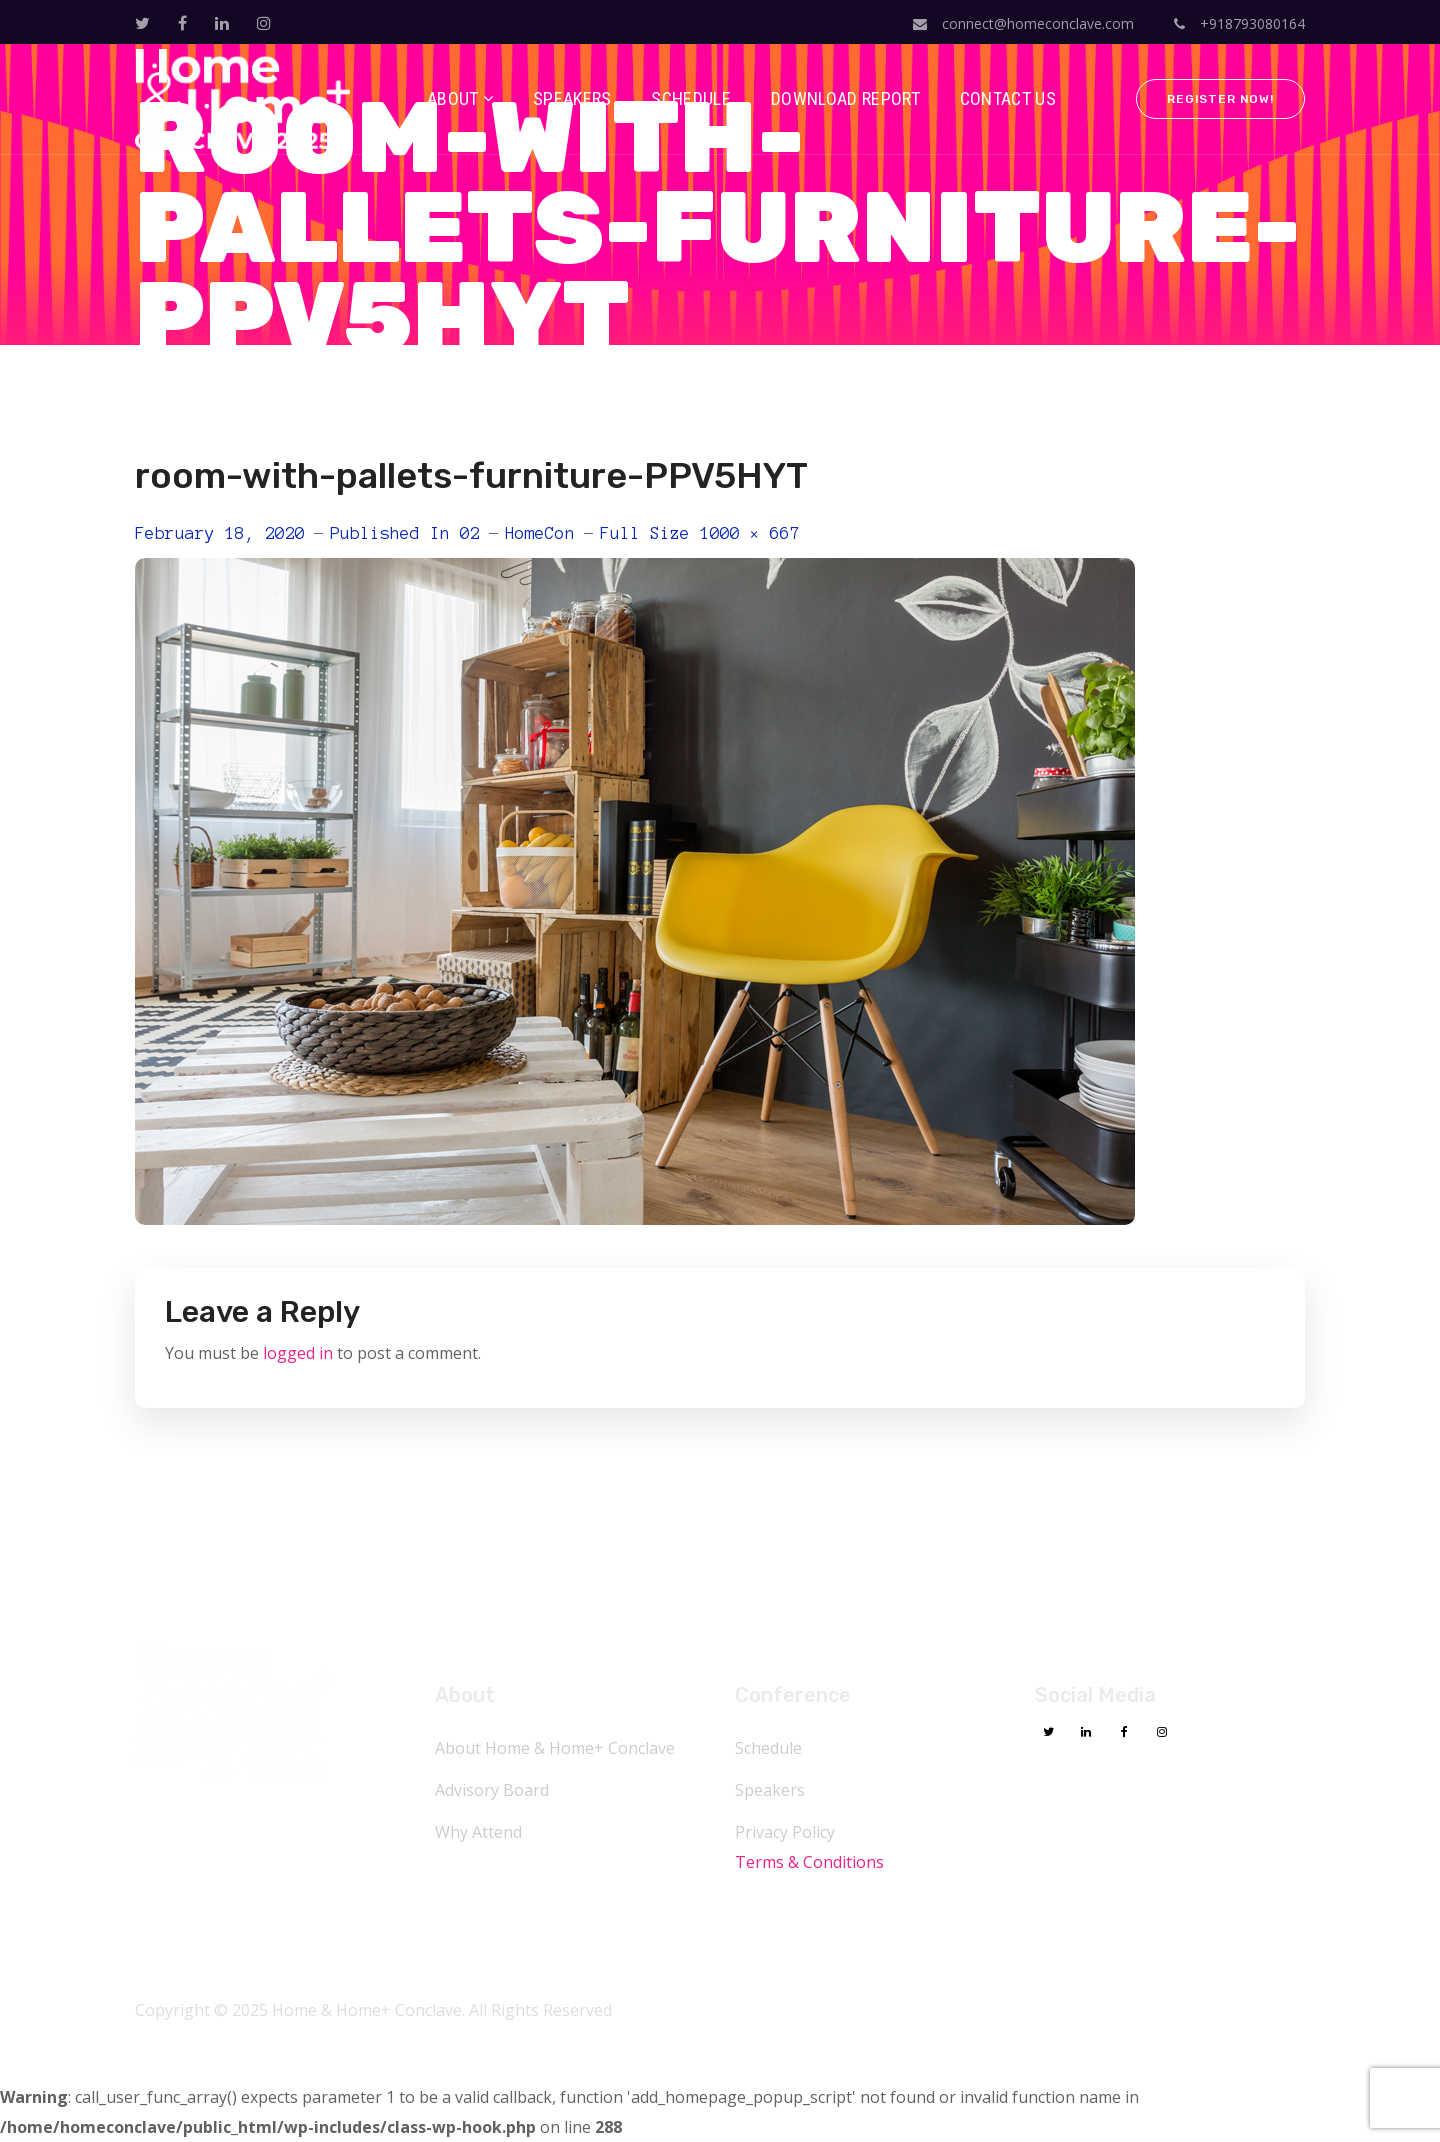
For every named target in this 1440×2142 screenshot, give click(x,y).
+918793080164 (1239, 23)
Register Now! (1220, 99)
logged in (298, 1353)
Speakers (770, 1790)
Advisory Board (492, 1790)
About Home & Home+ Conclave (555, 1748)
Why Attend (478, 1832)
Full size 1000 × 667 (700, 533)
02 (470, 533)
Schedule (768, 1748)
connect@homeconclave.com (1023, 23)
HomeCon (540, 533)
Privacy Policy (785, 1832)
